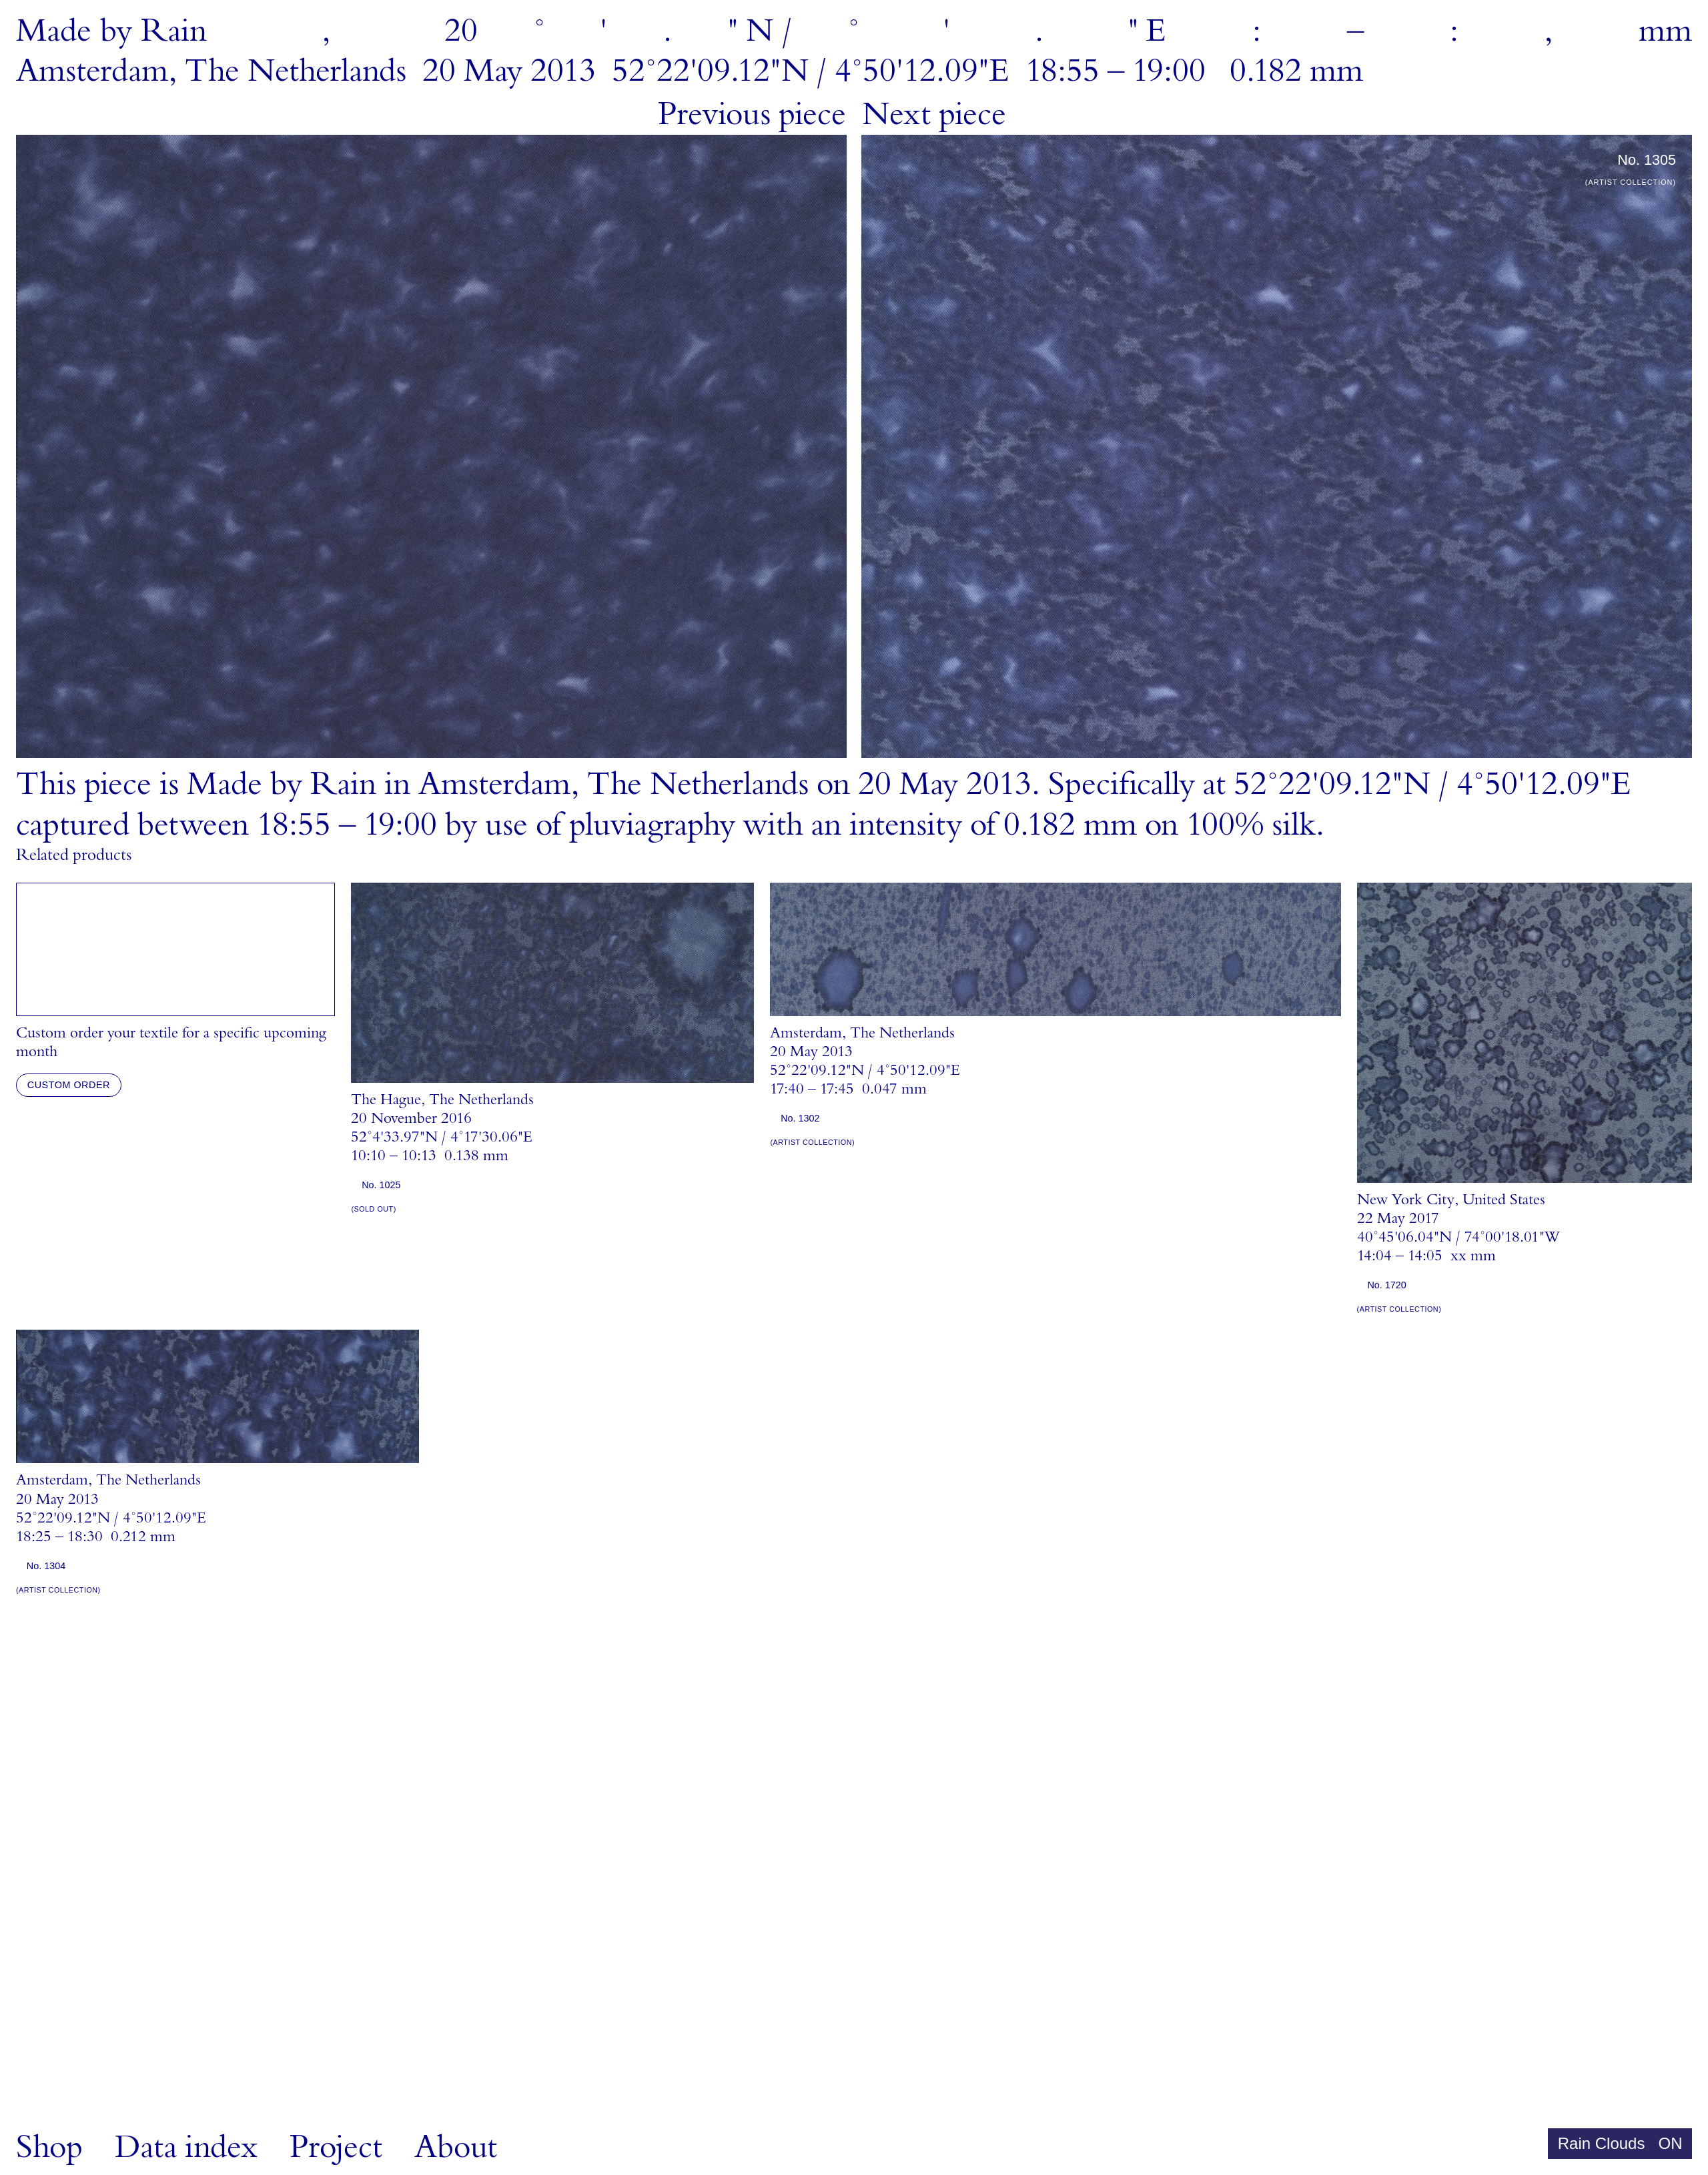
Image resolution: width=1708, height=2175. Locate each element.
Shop (49, 2147)
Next (934, 114)
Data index (186, 2147)
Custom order (68, 1084)
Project (336, 2147)
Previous (752, 114)
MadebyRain (111, 31)
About (455, 2147)
